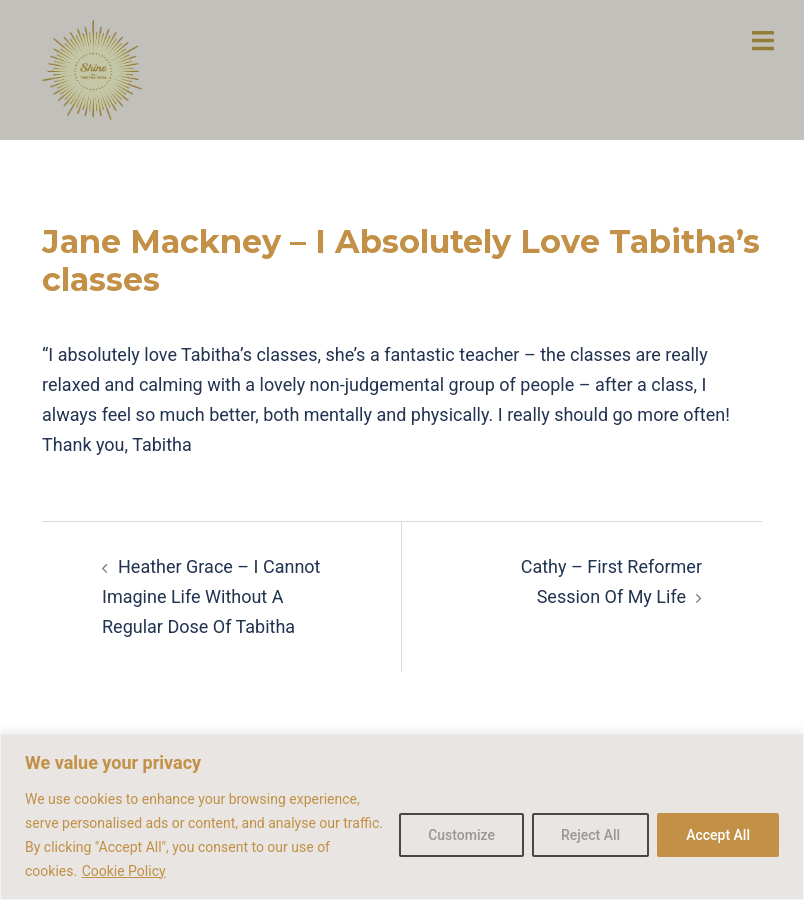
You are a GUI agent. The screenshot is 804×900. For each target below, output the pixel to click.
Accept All (718, 835)
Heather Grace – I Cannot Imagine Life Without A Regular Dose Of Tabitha (211, 596)
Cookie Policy (124, 871)
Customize (461, 835)
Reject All (590, 835)
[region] (402, 816)
